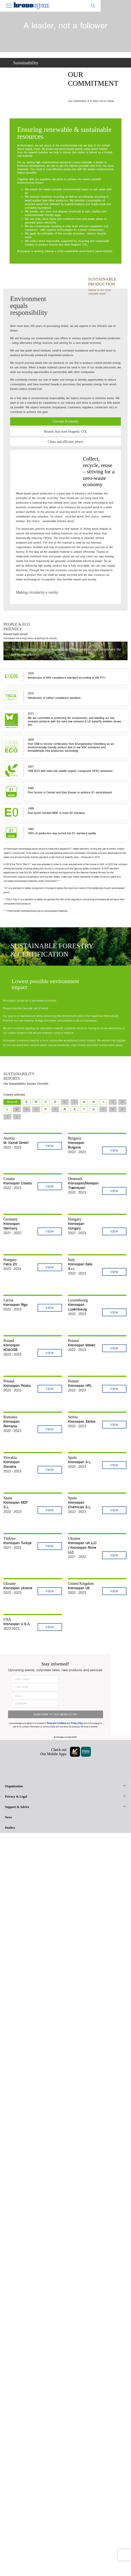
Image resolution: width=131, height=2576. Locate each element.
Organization (65, 1770)
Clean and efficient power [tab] (65, 442)
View (50, 1146)
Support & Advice (65, 1791)
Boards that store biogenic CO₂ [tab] (65, 431)
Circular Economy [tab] (65, 421)
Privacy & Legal (65, 1781)
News (8, 1802)
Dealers (10, 1812)
